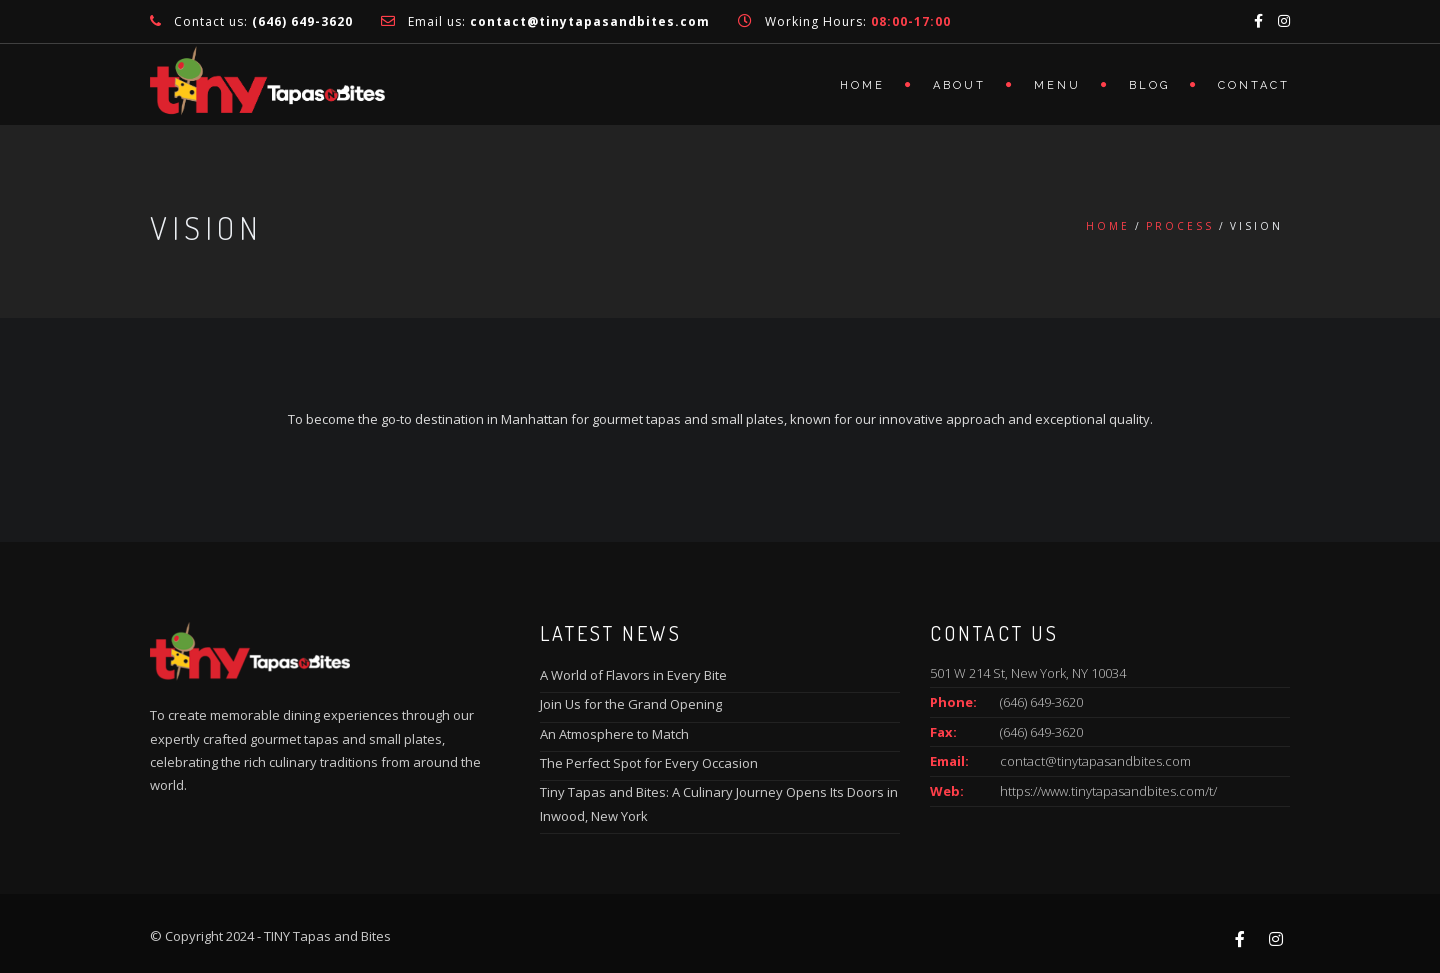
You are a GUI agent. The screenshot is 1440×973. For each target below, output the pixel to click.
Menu (1057, 85)
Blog (1149, 85)
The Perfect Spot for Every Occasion (649, 763)
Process (1180, 226)
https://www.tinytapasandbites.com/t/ (1108, 791)
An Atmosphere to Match (614, 734)
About (959, 85)
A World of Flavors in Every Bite (633, 675)
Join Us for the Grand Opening (631, 704)
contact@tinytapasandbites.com (1095, 761)
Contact (1254, 85)
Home (862, 85)
